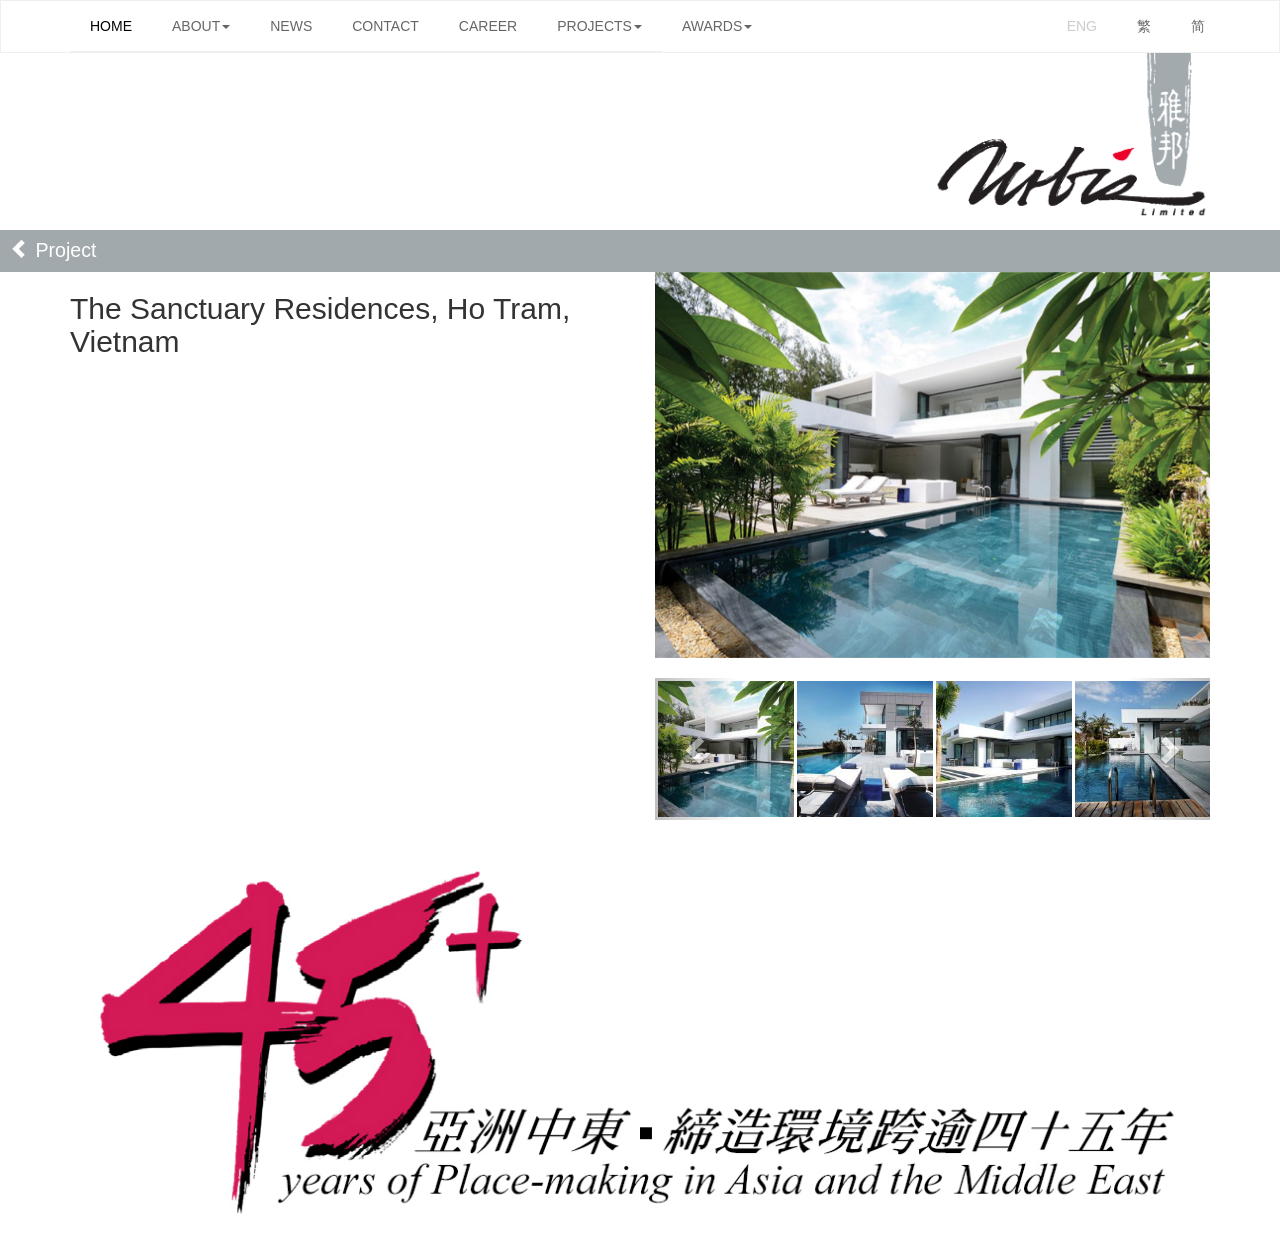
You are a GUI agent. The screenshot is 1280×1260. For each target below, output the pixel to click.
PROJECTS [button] (599, 26)
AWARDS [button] (717, 26)
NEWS (291, 26)
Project (53, 250)
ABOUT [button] (201, 26)
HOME (111, 26)
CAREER (488, 26)
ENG (1082, 26)
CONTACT (385, 26)
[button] (696, 749)
